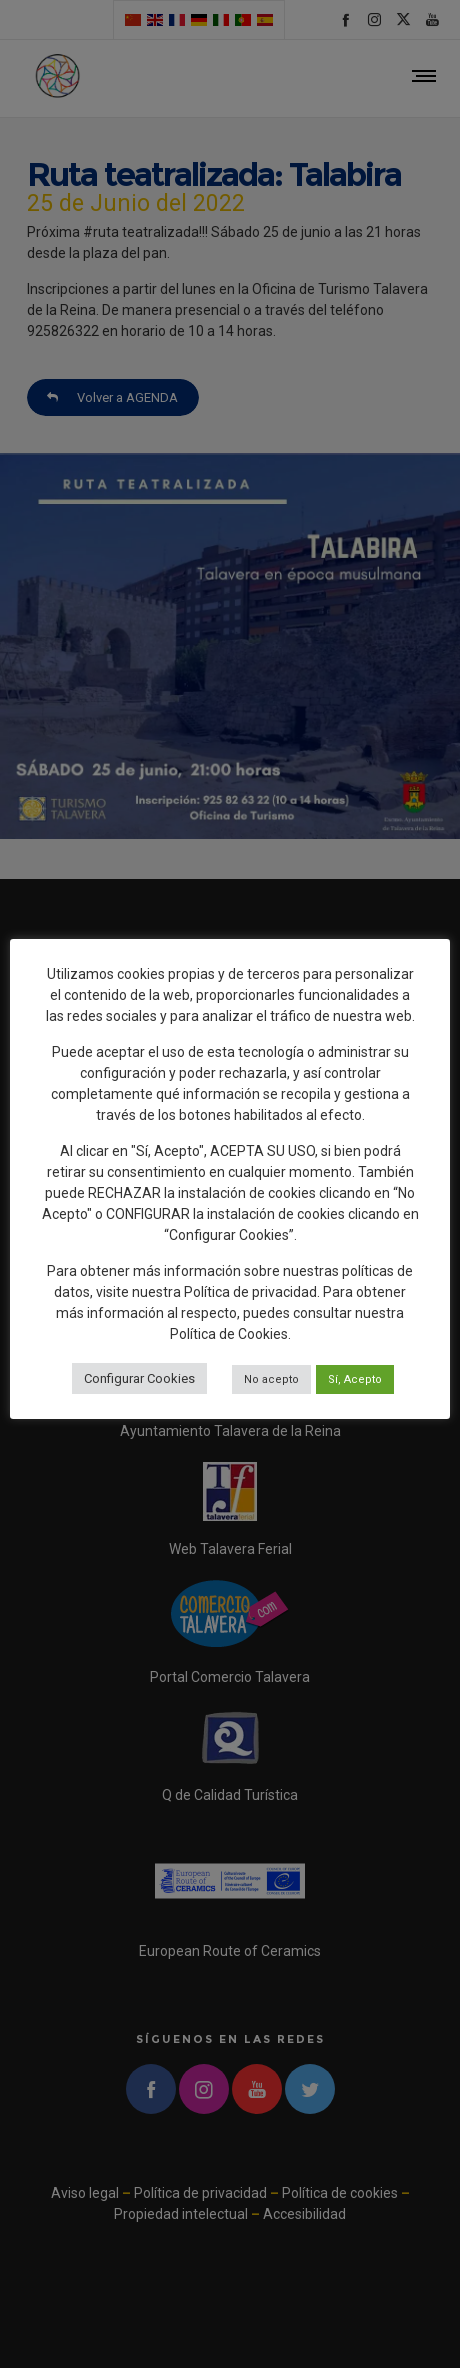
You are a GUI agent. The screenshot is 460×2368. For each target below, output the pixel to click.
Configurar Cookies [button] (139, 1378)
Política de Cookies (229, 1334)
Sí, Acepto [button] (355, 1379)
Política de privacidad (250, 1292)
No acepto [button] (271, 1379)
